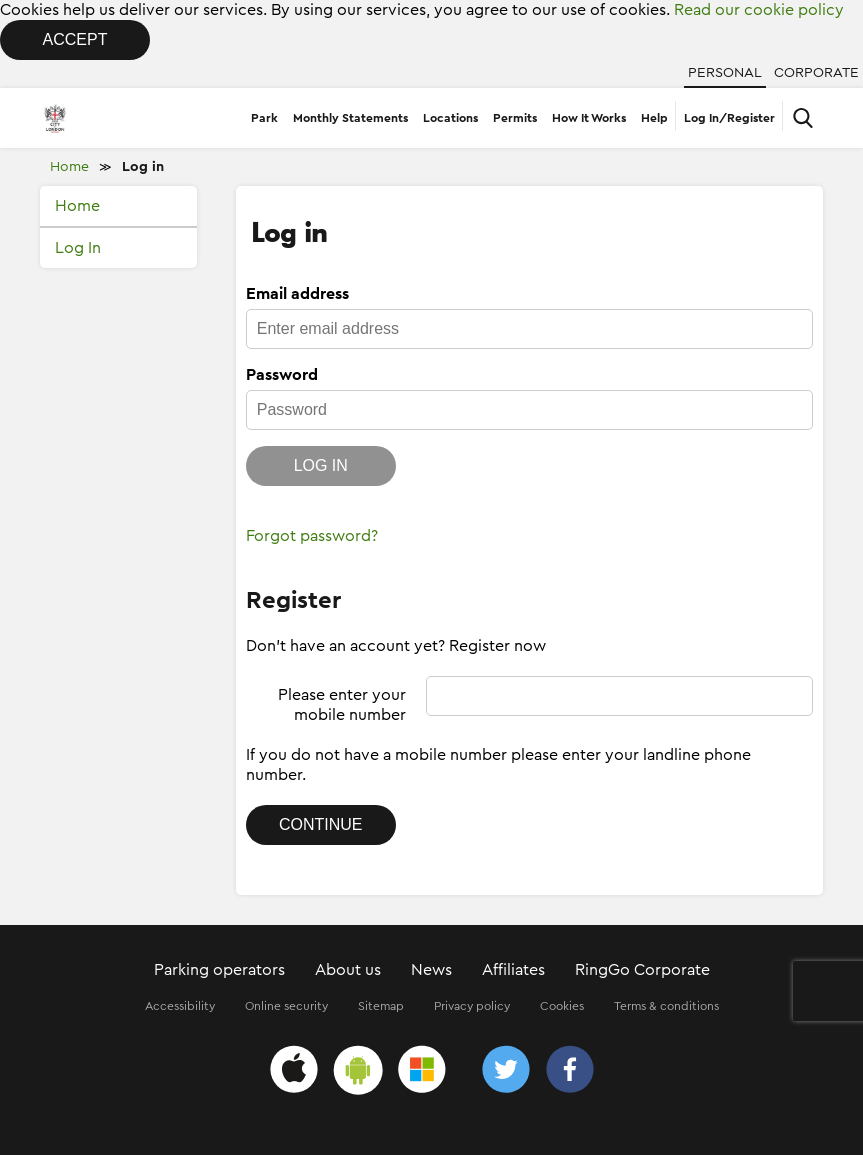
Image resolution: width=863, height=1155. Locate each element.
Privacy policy (472, 1006)
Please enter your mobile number (342, 705)
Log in (143, 167)
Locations (450, 118)
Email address (297, 294)
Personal (725, 73)
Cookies (562, 1006)
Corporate (816, 73)
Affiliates (513, 970)
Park (264, 118)
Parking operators (219, 970)
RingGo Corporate (642, 970)
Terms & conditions (666, 1006)
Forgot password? (312, 536)
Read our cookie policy (759, 10)
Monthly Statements (350, 118)
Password (282, 375)
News (431, 970)
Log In (78, 248)
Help (654, 118)
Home (69, 167)
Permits (515, 118)
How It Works (589, 118)
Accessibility (180, 1006)
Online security (286, 1006)
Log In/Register (729, 118)
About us (348, 970)
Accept (75, 39)
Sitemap (381, 1006)
